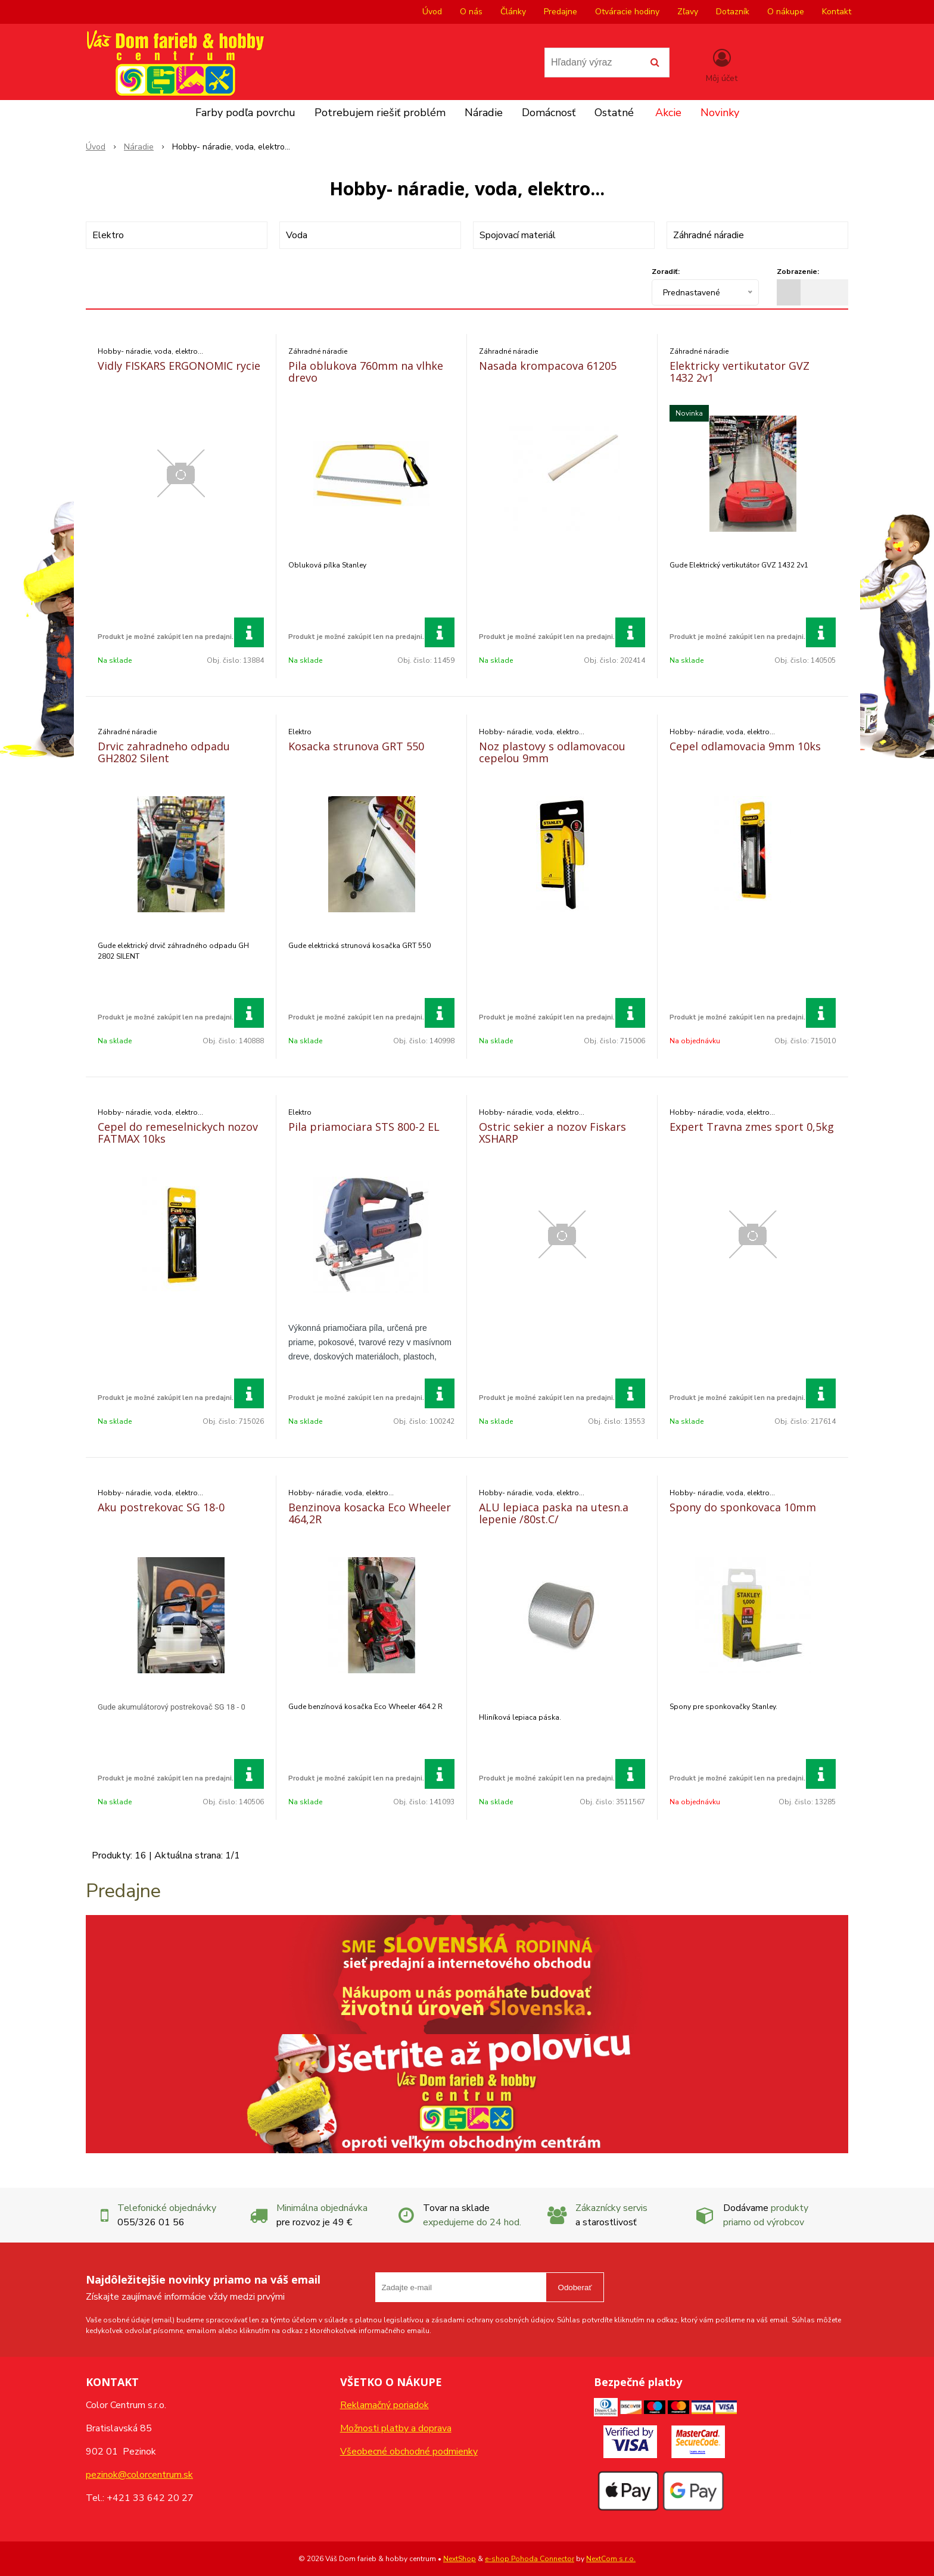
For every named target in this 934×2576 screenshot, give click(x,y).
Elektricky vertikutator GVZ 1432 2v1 (740, 371)
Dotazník (732, 11)
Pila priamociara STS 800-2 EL (364, 1126)
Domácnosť (548, 112)
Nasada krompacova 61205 (548, 365)
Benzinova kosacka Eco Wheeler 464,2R (369, 1513)
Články (513, 11)
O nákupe (785, 11)
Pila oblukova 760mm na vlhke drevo (365, 371)
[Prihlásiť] (721, 65)
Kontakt (836, 11)
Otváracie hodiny (627, 11)
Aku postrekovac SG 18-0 (161, 1507)
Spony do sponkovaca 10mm (743, 1507)
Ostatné (614, 112)
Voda (296, 235)
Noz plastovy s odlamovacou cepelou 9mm (552, 752)
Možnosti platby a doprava (396, 2428)
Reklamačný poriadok (384, 2405)
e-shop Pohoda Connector (529, 2558)
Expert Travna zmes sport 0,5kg (752, 1126)
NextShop (459, 2558)
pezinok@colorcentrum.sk (139, 2474)
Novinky (719, 112)
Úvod (432, 11)
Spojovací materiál (518, 235)
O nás (471, 11)
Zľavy (687, 11)
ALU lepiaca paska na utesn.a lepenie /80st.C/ (553, 1513)
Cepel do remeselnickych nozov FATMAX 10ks (178, 1132)
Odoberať (575, 2287)
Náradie (484, 112)
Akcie (668, 112)
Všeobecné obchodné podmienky (409, 2451)
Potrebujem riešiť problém (380, 112)
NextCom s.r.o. (611, 2558)
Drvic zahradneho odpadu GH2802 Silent (164, 752)
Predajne (560, 11)
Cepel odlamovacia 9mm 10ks (745, 746)
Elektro (108, 235)
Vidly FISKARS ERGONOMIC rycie (179, 365)
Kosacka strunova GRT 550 (356, 746)
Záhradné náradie (708, 235)
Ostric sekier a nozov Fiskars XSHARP (552, 1132)
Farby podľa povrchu (245, 112)
